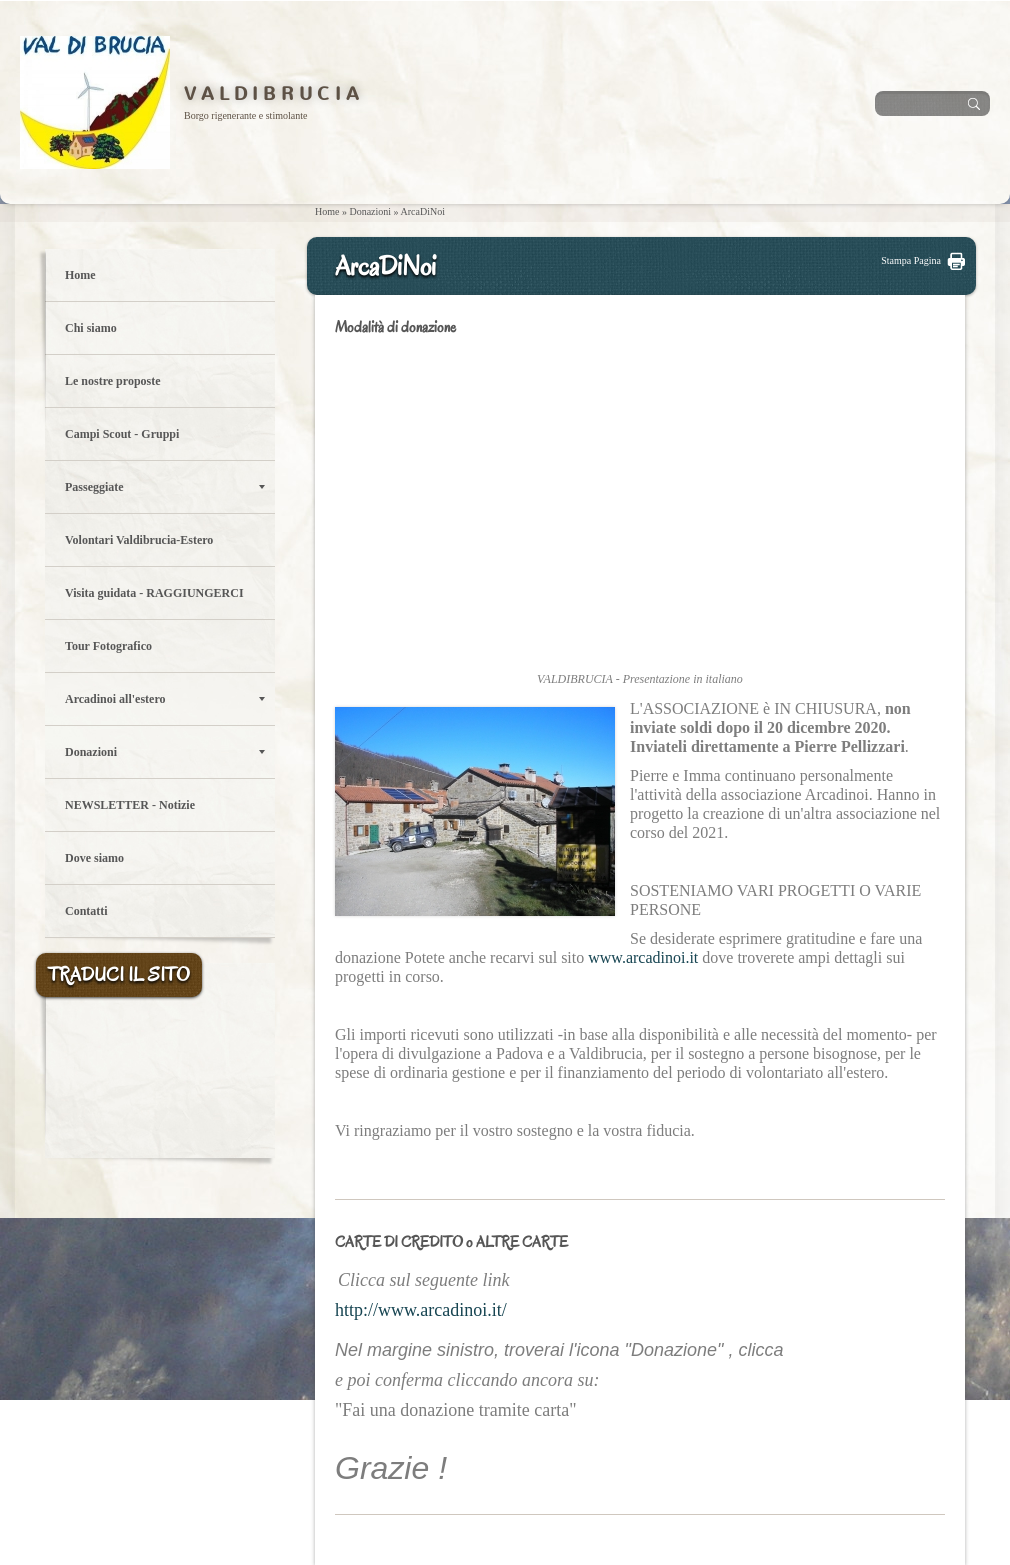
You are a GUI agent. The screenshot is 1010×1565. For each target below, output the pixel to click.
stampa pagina (911, 260)
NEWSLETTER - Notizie (130, 805)
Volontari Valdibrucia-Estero (139, 540)
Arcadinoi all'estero (165, 699)
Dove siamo (94, 858)
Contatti (86, 911)
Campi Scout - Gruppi (122, 434)
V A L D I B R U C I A (271, 94)
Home (327, 211)
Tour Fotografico (108, 646)
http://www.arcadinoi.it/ (421, 1310)
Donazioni (370, 211)
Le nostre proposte (113, 381)
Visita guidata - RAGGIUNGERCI (154, 593)
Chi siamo (91, 328)
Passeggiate (165, 487)
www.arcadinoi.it (643, 957)
